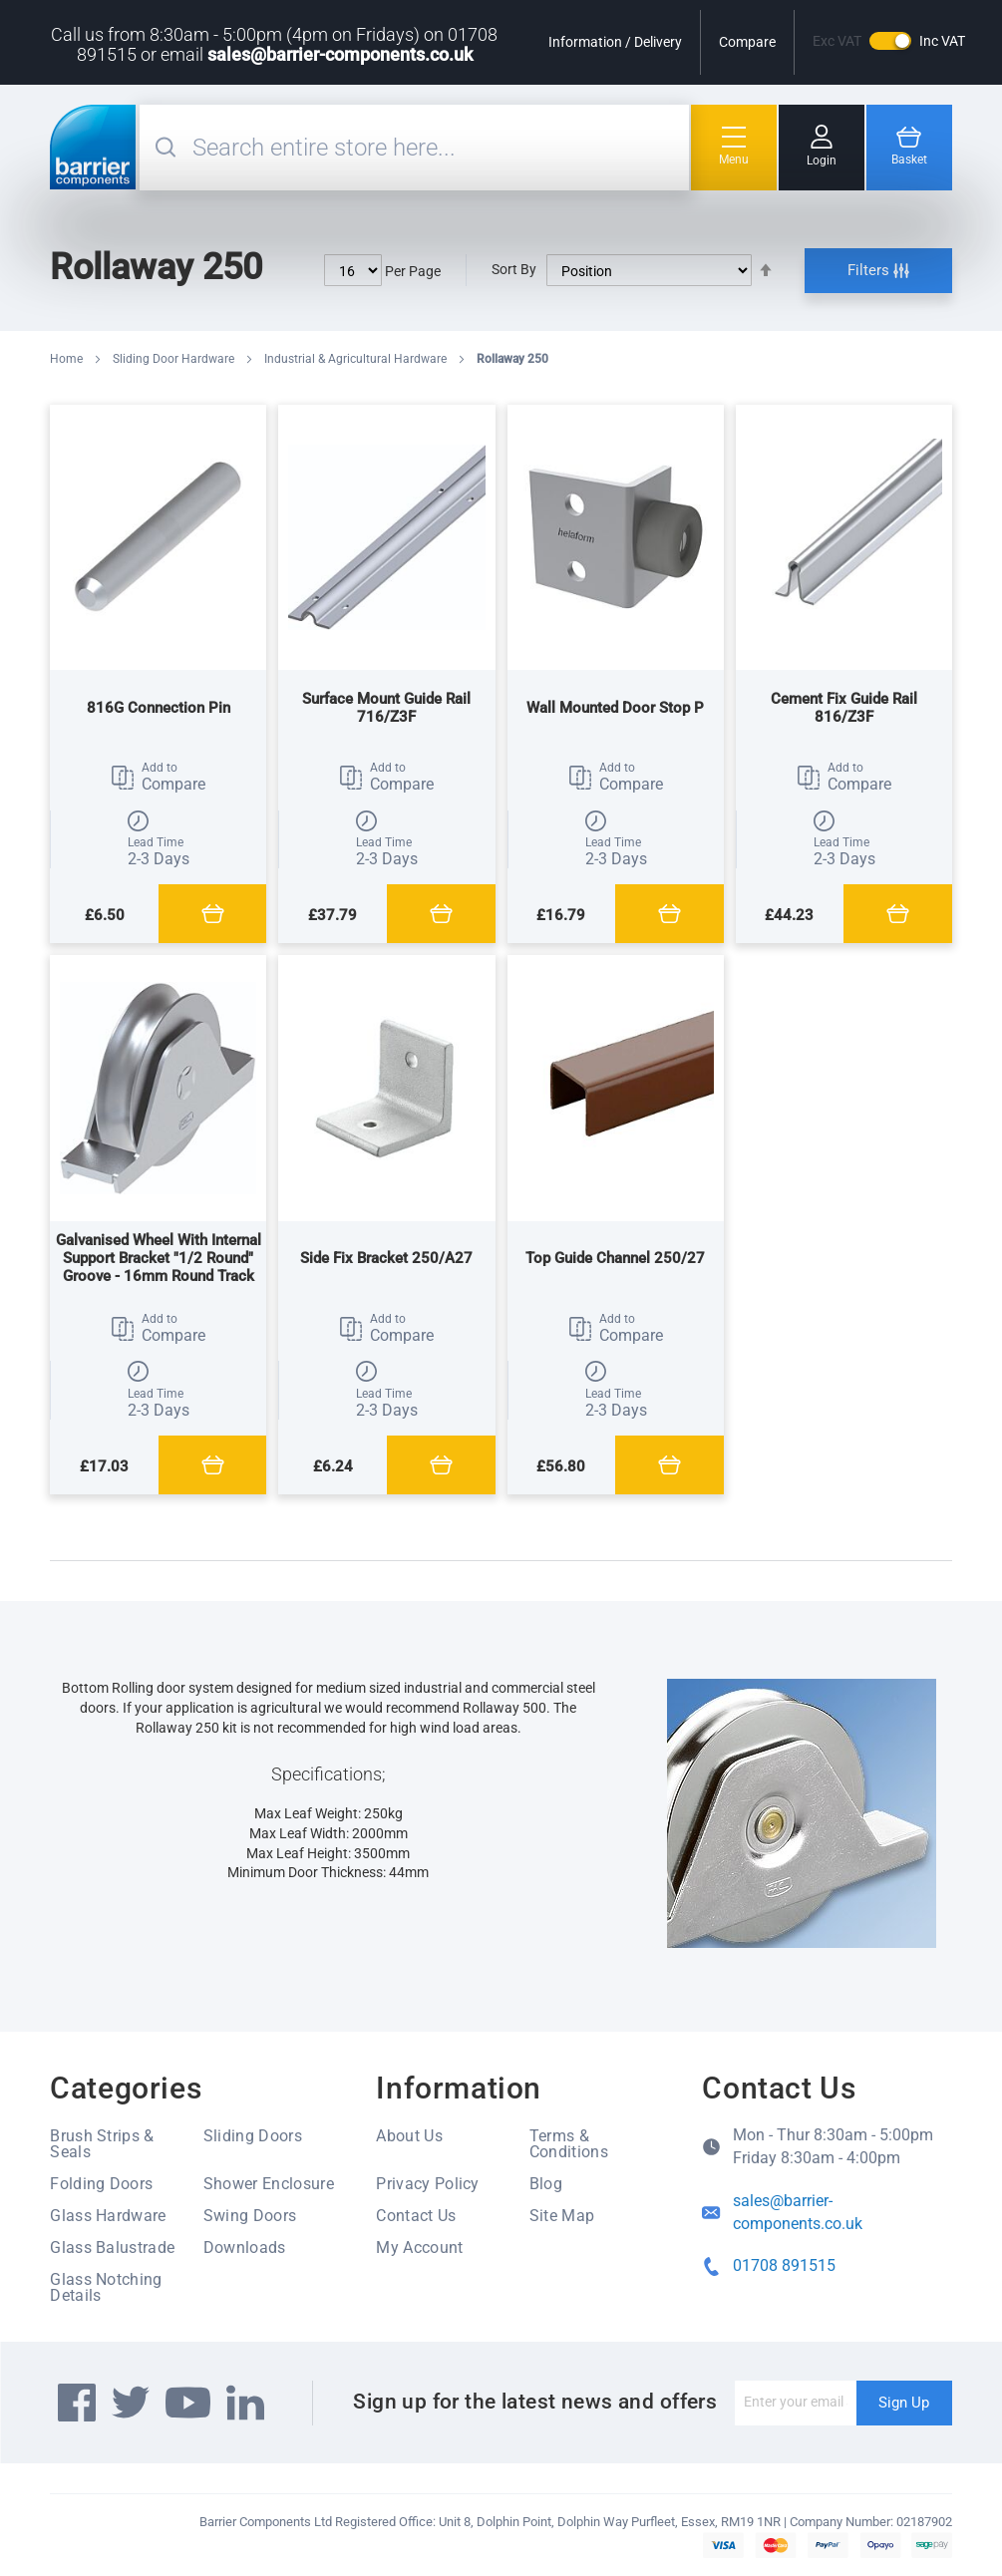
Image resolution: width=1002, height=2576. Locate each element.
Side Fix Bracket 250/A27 (386, 1258)
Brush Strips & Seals (102, 2143)
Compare (747, 42)
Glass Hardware (108, 2215)
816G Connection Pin (158, 708)
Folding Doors (101, 2183)
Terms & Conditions (568, 2143)
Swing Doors (250, 2215)
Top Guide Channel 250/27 (615, 1258)
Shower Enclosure (268, 2183)
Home (68, 359)
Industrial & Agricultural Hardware (357, 359)
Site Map (562, 2215)
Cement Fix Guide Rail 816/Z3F (844, 708)
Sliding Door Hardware (175, 359)
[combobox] (438, 147)
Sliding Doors (252, 2135)
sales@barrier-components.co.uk (340, 54)
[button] (158, 778)
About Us (409, 2135)
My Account (419, 2247)
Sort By (514, 269)
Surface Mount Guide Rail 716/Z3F (386, 708)
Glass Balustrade (112, 2247)
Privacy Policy (427, 2183)
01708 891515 (784, 2265)
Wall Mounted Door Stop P (615, 708)
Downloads (244, 2247)
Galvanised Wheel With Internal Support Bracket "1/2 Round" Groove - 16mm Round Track (158, 1258)
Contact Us (416, 2215)
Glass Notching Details (106, 2287)
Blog (545, 2183)
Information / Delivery (615, 42)
